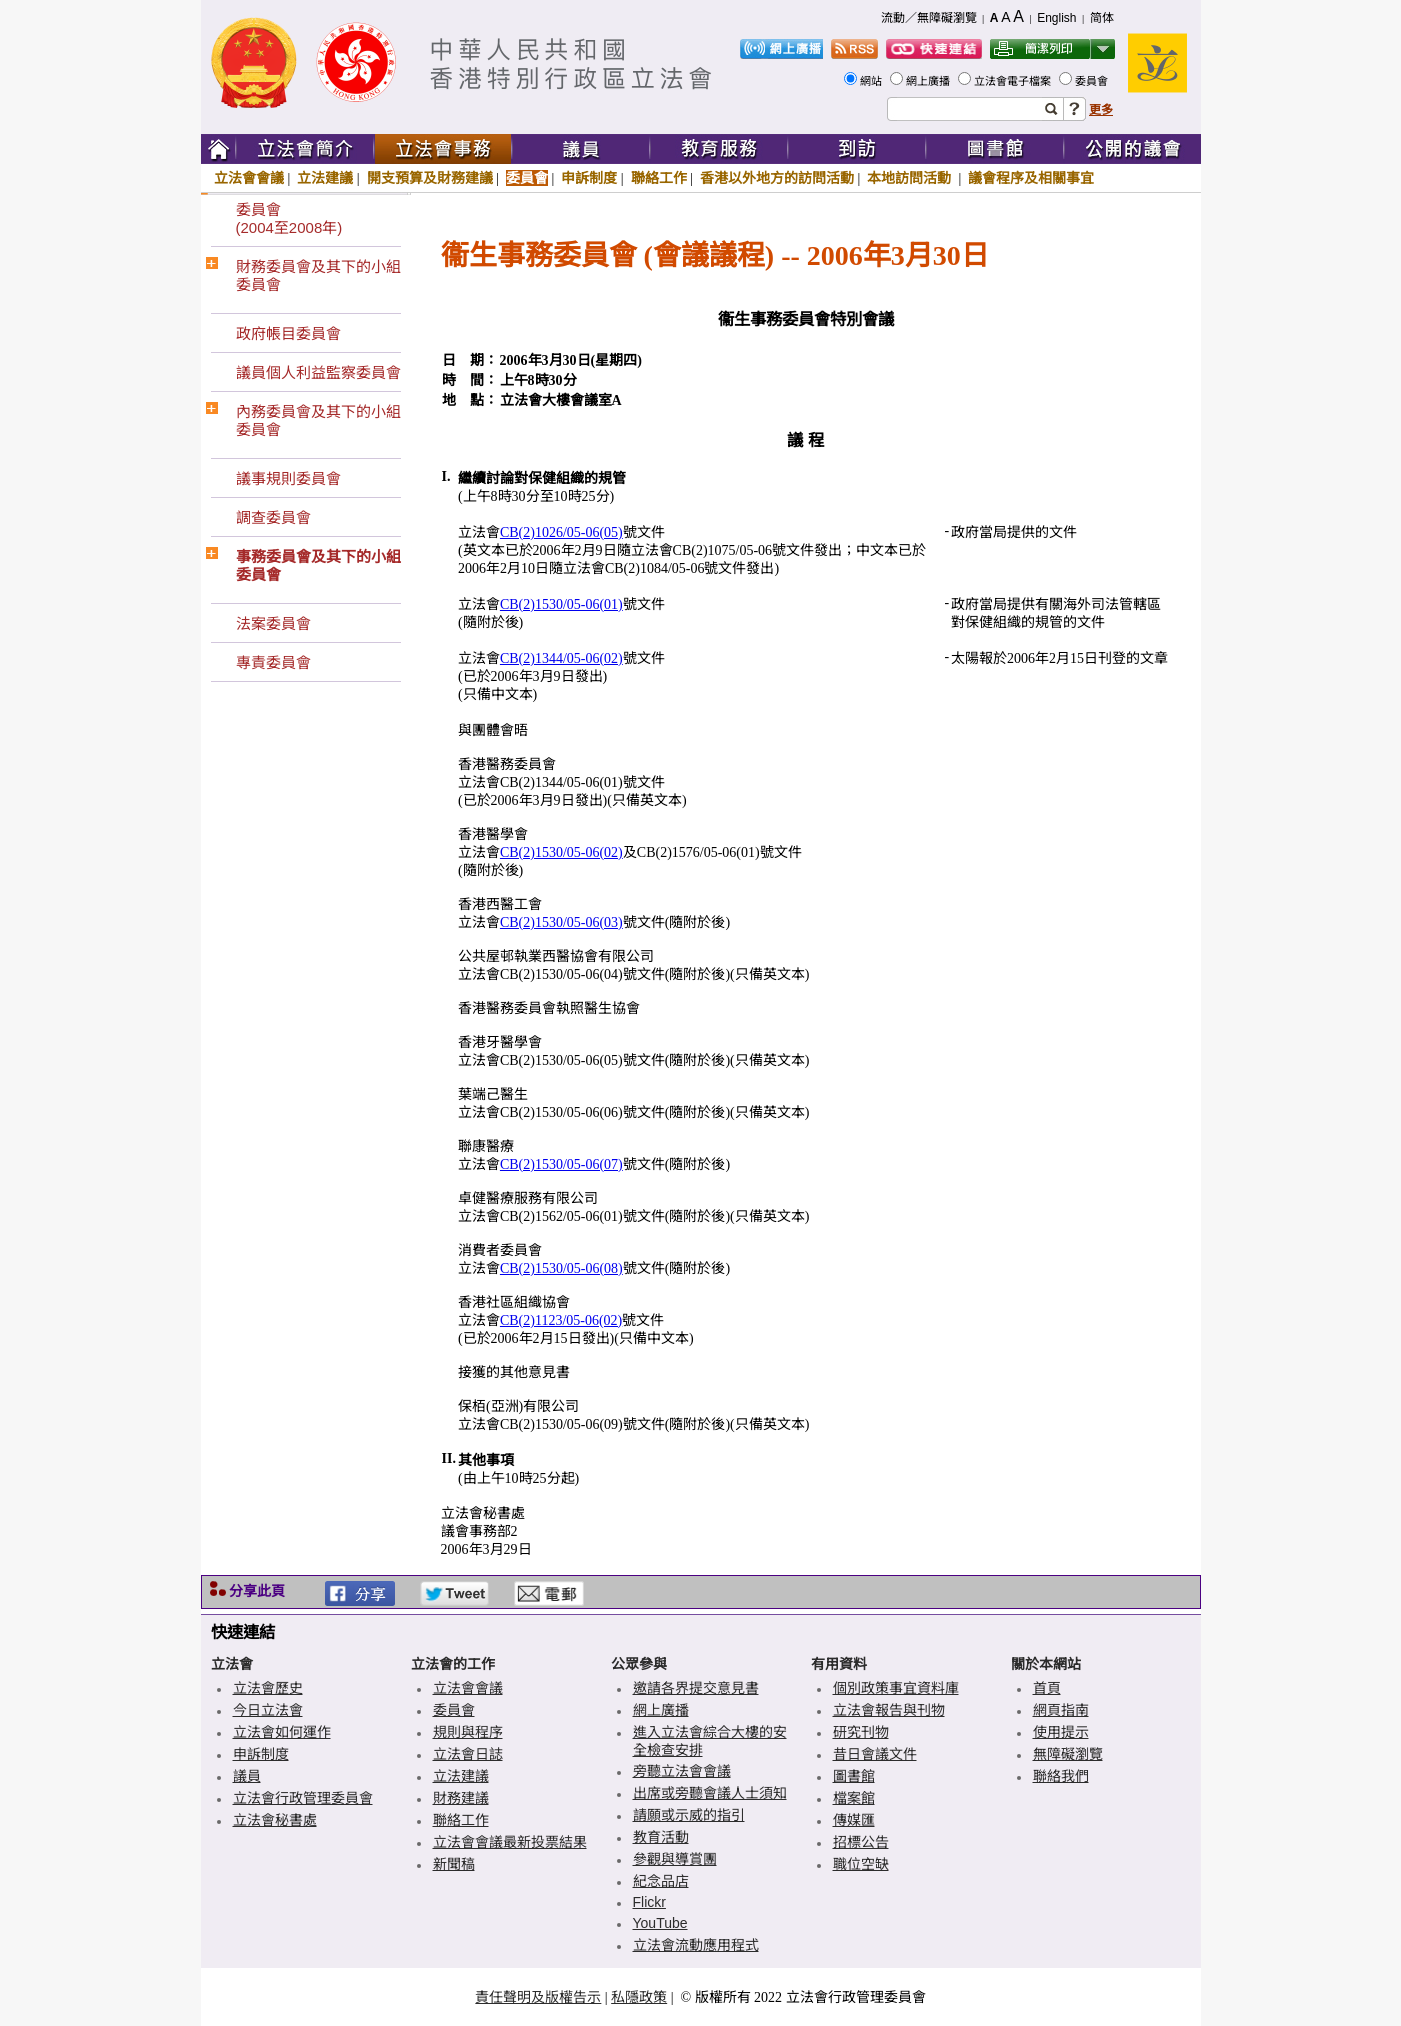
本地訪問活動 (911, 178)
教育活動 (661, 1837)
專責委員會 (273, 662)
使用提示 (1061, 1732)
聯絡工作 (659, 178)
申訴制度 (589, 178)
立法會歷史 (268, 1688)
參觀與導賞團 (675, 1859)
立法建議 (325, 178)
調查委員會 (273, 517)
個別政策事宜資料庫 (896, 1688)
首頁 (1047, 1688)
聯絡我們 (1061, 1776)
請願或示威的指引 (689, 1815)
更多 (1101, 110)
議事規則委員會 (288, 478)
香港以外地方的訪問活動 (777, 178)
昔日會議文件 (875, 1754)
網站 (872, 81)
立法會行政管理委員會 (303, 1798)
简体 (1102, 18)
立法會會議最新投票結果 (510, 1842)
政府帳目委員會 (288, 333)
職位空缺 (861, 1864)
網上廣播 (929, 81)
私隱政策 (639, 1997)
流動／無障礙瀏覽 (929, 18)
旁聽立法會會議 (682, 1771)
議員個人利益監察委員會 (318, 372)
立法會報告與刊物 (889, 1710)
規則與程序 (468, 1732)
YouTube (660, 1923)
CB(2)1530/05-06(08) (561, 1268)
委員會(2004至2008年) (289, 218)
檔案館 (854, 1798)
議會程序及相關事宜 (1031, 178)
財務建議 (461, 1798)
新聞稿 (454, 1864)
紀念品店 (661, 1881)
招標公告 (861, 1842)
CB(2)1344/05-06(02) (561, 658)
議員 (247, 1776)
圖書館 (854, 1776)
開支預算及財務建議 (430, 178)
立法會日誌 (468, 1754)
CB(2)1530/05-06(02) (561, 852)
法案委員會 (273, 623)
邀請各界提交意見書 (696, 1688)
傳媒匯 (854, 1820)
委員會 (1093, 81)
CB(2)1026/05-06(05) (561, 532)
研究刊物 (861, 1732)
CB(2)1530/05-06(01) (561, 604)
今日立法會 (268, 1710)
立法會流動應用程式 (696, 1945)
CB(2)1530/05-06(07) (561, 1164)
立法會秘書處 (275, 1820)
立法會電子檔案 (1014, 81)
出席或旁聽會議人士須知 (710, 1793)
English (1056, 18)
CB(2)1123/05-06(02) (561, 1320)
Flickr (649, 1902)
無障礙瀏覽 (1068, 1754)
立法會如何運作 (282, 1732)
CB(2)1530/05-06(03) (561, 922)
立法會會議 (249, 178)
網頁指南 (1061, 1710)
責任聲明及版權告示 (538, 1997)
